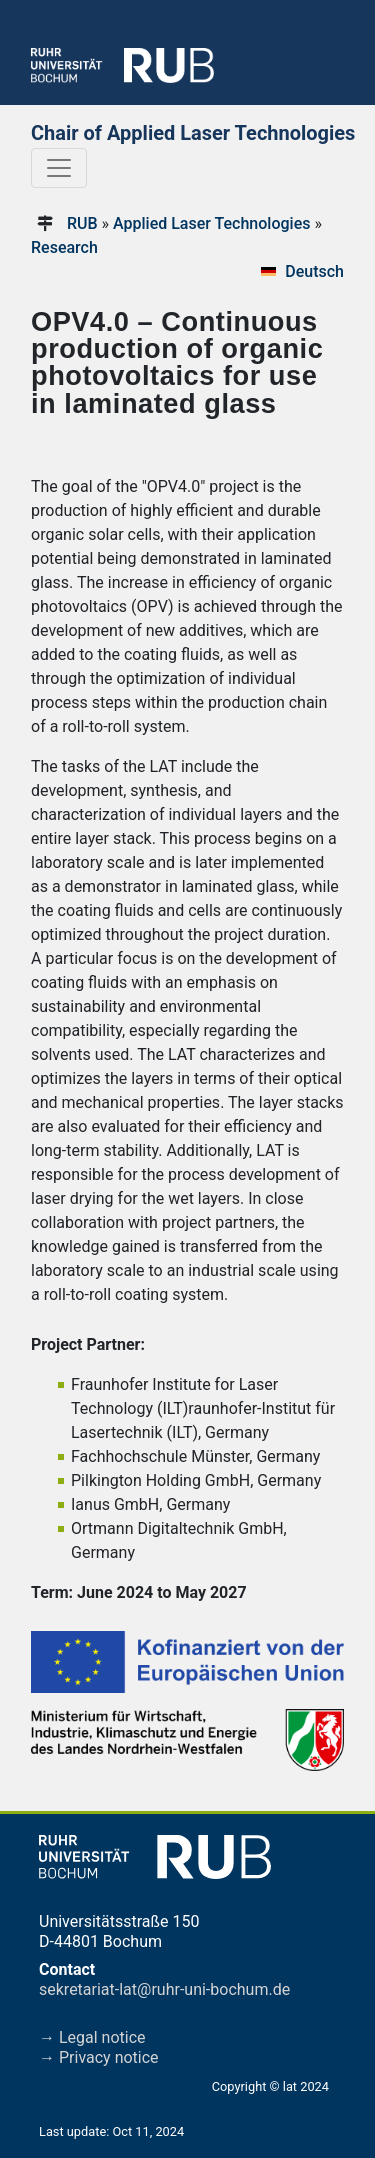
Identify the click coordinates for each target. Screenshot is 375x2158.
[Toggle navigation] (59, 168)
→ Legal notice (92, 2037)
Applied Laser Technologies (211, 223)
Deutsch (314, 271)
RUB (82, 223)
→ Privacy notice (99, 2057)
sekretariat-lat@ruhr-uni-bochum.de (164, 1989)
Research (64, 247)
